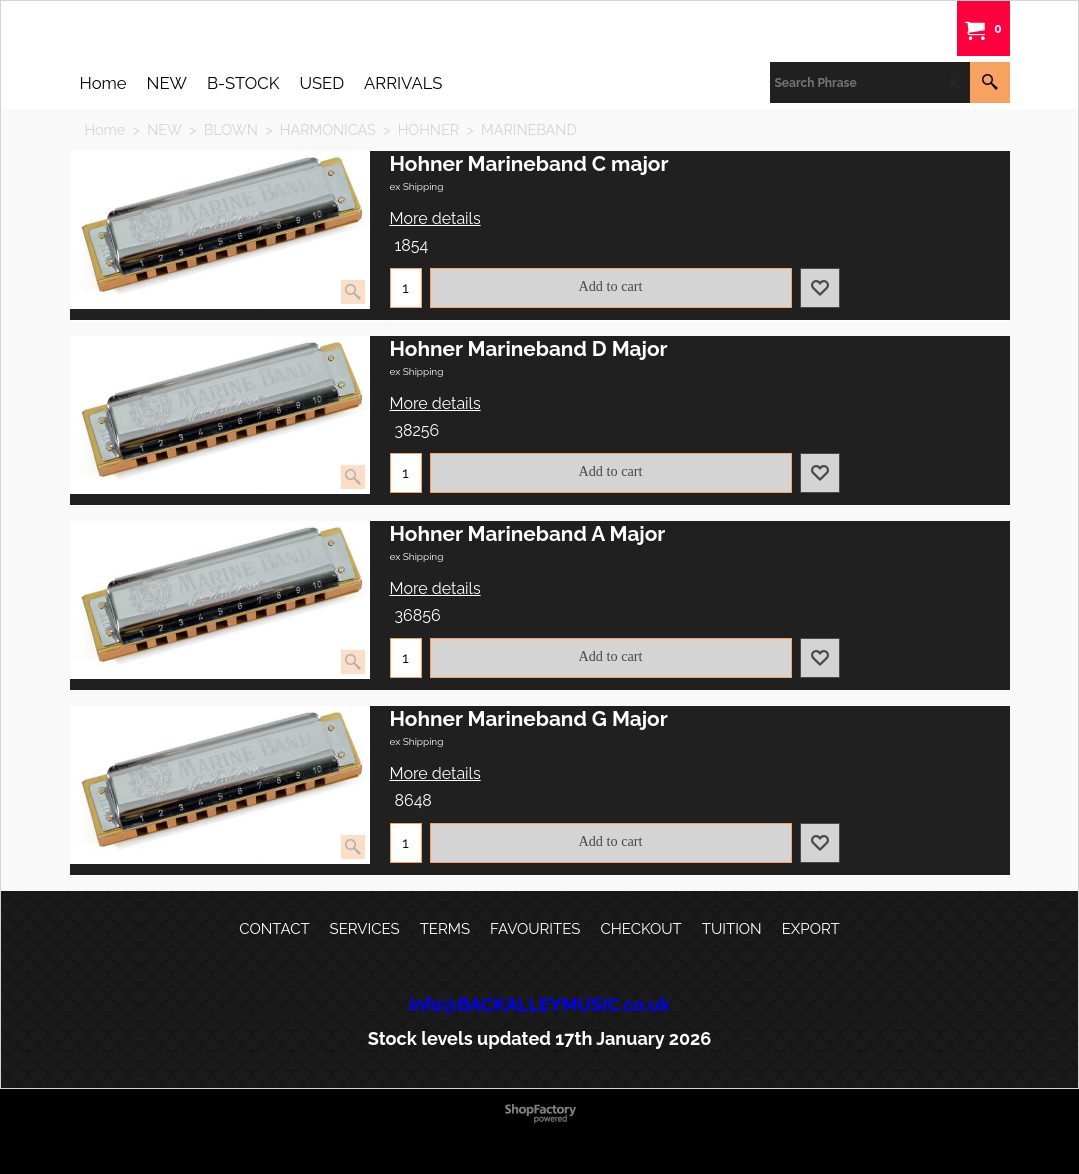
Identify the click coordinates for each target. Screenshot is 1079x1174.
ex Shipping (417, 186)
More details (435, 218)
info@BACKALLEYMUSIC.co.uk (539, 1004)
